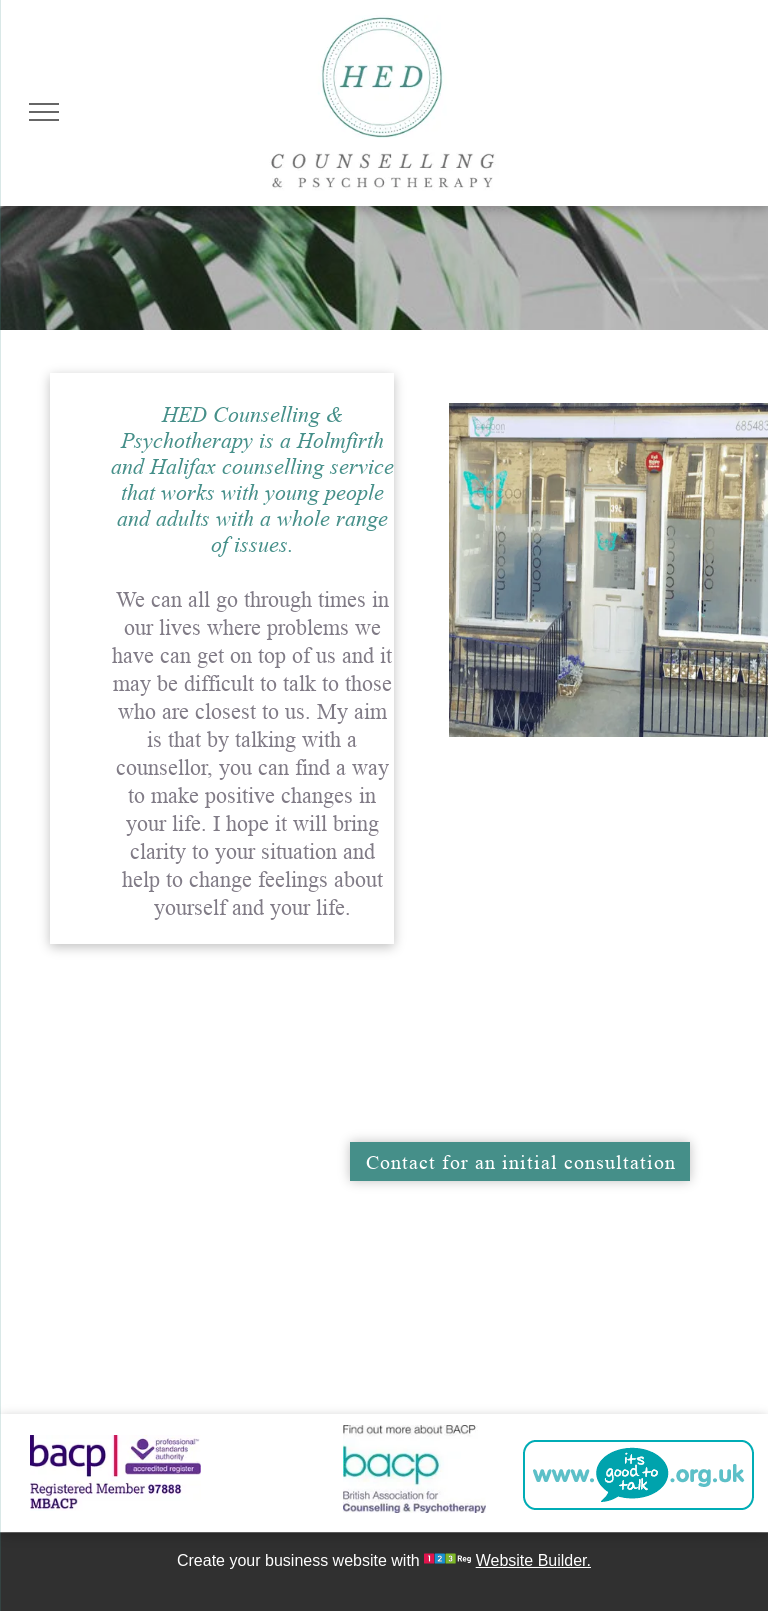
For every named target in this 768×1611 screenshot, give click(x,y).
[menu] (44, 112)
